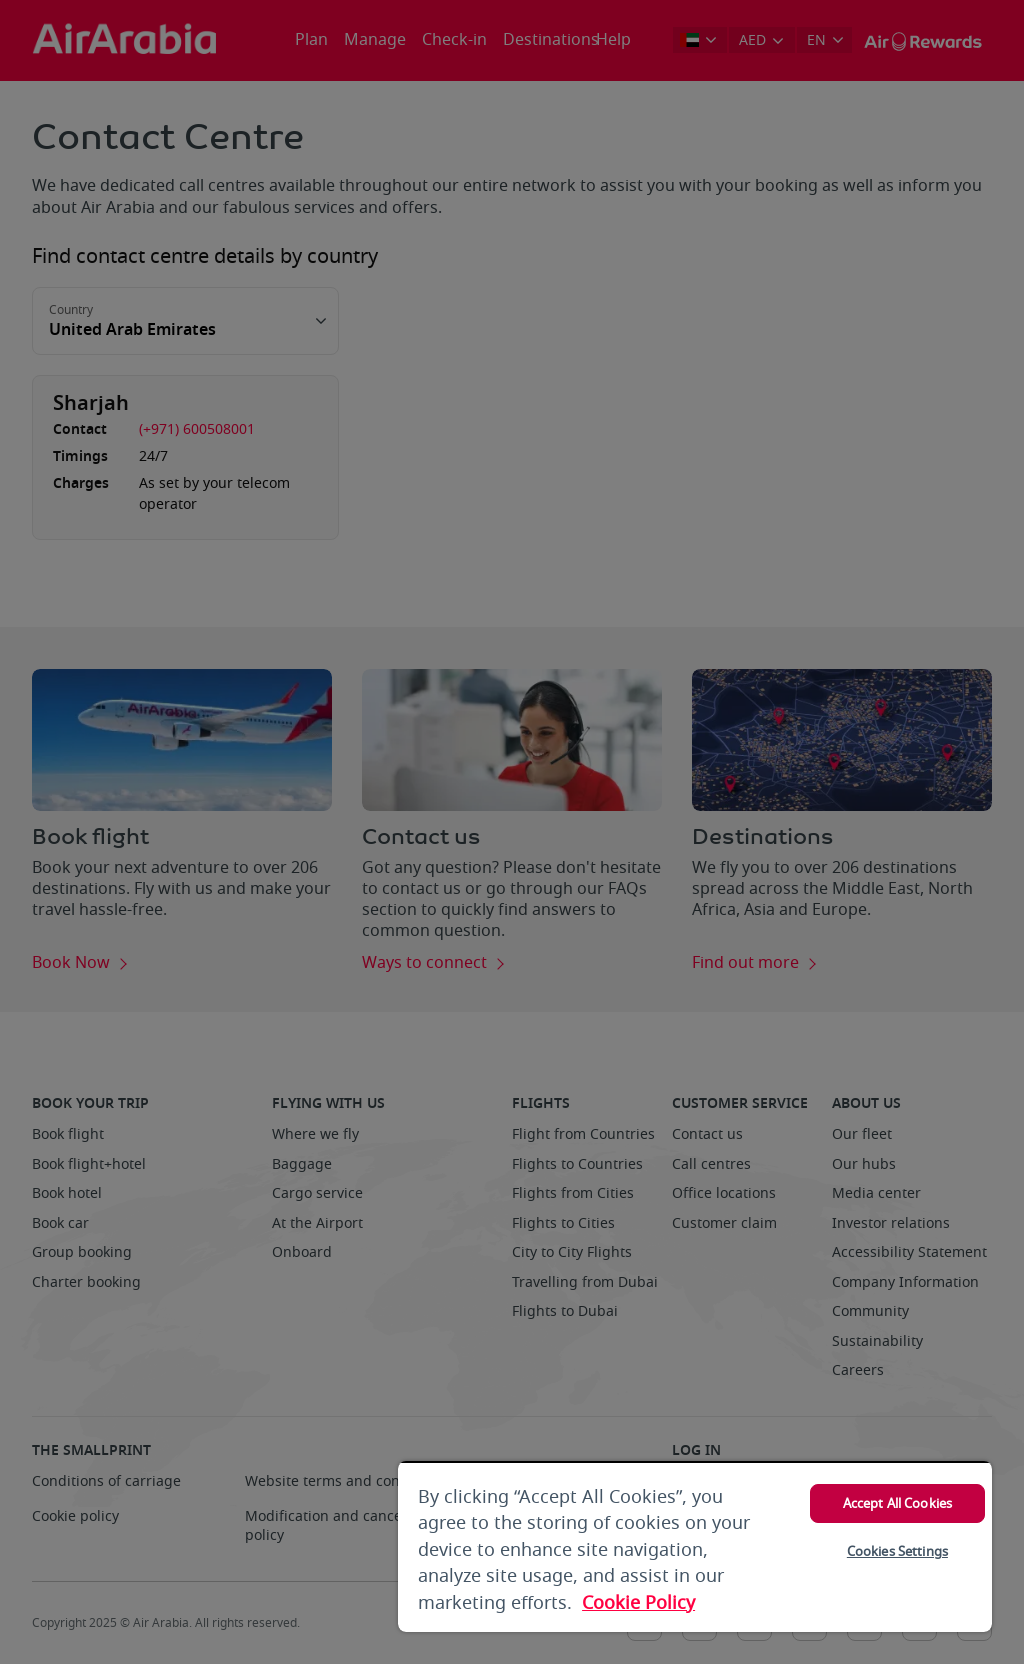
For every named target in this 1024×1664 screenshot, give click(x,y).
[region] (695, 1546)
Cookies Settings (897, 1551)
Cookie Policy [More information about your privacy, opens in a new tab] (638, 1603)
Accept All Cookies (897, 1503)
